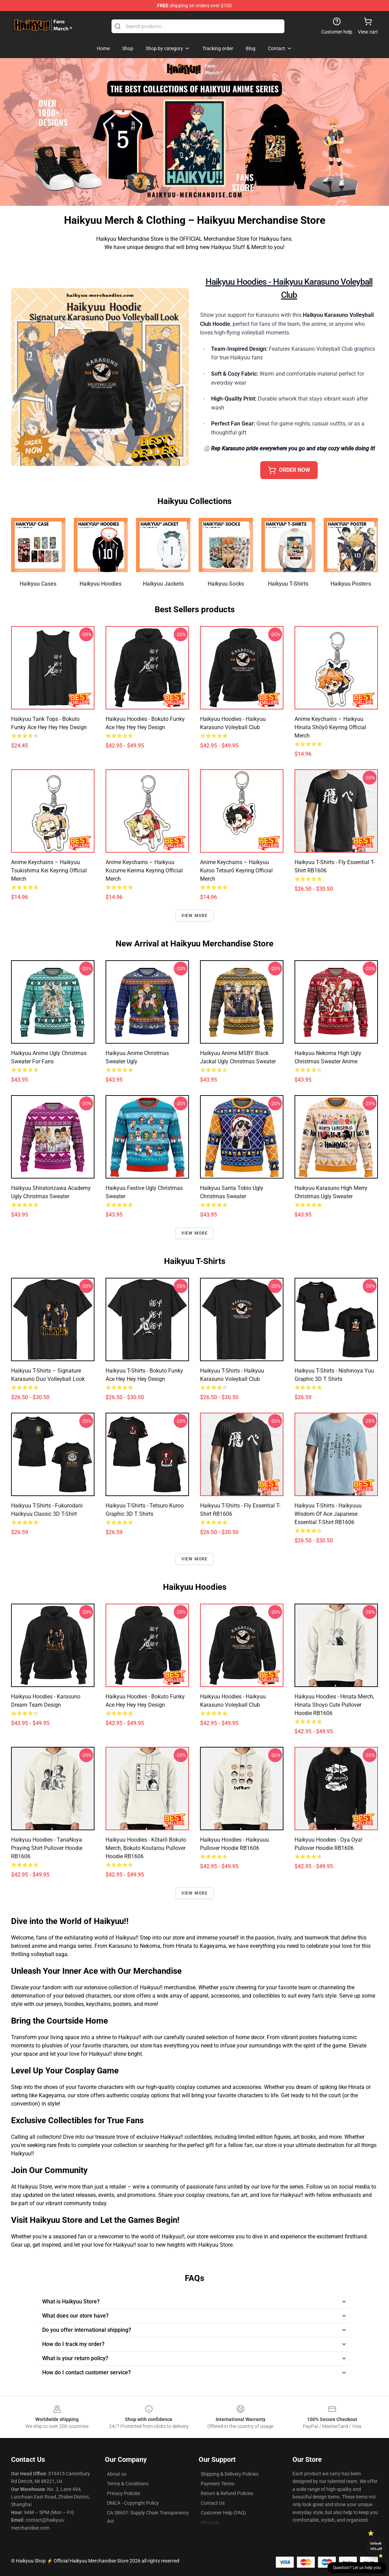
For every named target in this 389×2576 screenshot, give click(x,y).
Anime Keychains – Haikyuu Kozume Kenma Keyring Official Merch (144, 870)
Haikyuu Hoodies (100, 583)
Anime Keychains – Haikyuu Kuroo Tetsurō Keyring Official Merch (236, 870)
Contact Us (213, 2503)
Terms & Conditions (127, 2483)
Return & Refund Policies (227, 2493)
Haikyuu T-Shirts (288, 583)
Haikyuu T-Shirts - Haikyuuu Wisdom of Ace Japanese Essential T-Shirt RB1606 (328, 1513)
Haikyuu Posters (351, 583)
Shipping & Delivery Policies (230, 2474)
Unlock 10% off (376, 2546)
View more (194, 915)
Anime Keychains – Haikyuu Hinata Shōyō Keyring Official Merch (330, 727)
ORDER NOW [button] (289, 470)
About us (116, 2474)
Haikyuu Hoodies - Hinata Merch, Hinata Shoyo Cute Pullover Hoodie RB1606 (334, 1704)
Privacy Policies (123, 2493)
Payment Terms (217, 2483)
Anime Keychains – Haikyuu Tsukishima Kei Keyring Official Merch (49, 870)
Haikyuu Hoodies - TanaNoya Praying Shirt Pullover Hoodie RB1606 (46, 1848)
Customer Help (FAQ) (223, 2512)
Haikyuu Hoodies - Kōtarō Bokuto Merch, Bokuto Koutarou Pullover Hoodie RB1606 (146, 1848)
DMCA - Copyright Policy (133, 2503)
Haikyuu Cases (38, 583)
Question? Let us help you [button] (357, 2567)
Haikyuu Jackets (163, 583)
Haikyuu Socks (226, 583)
